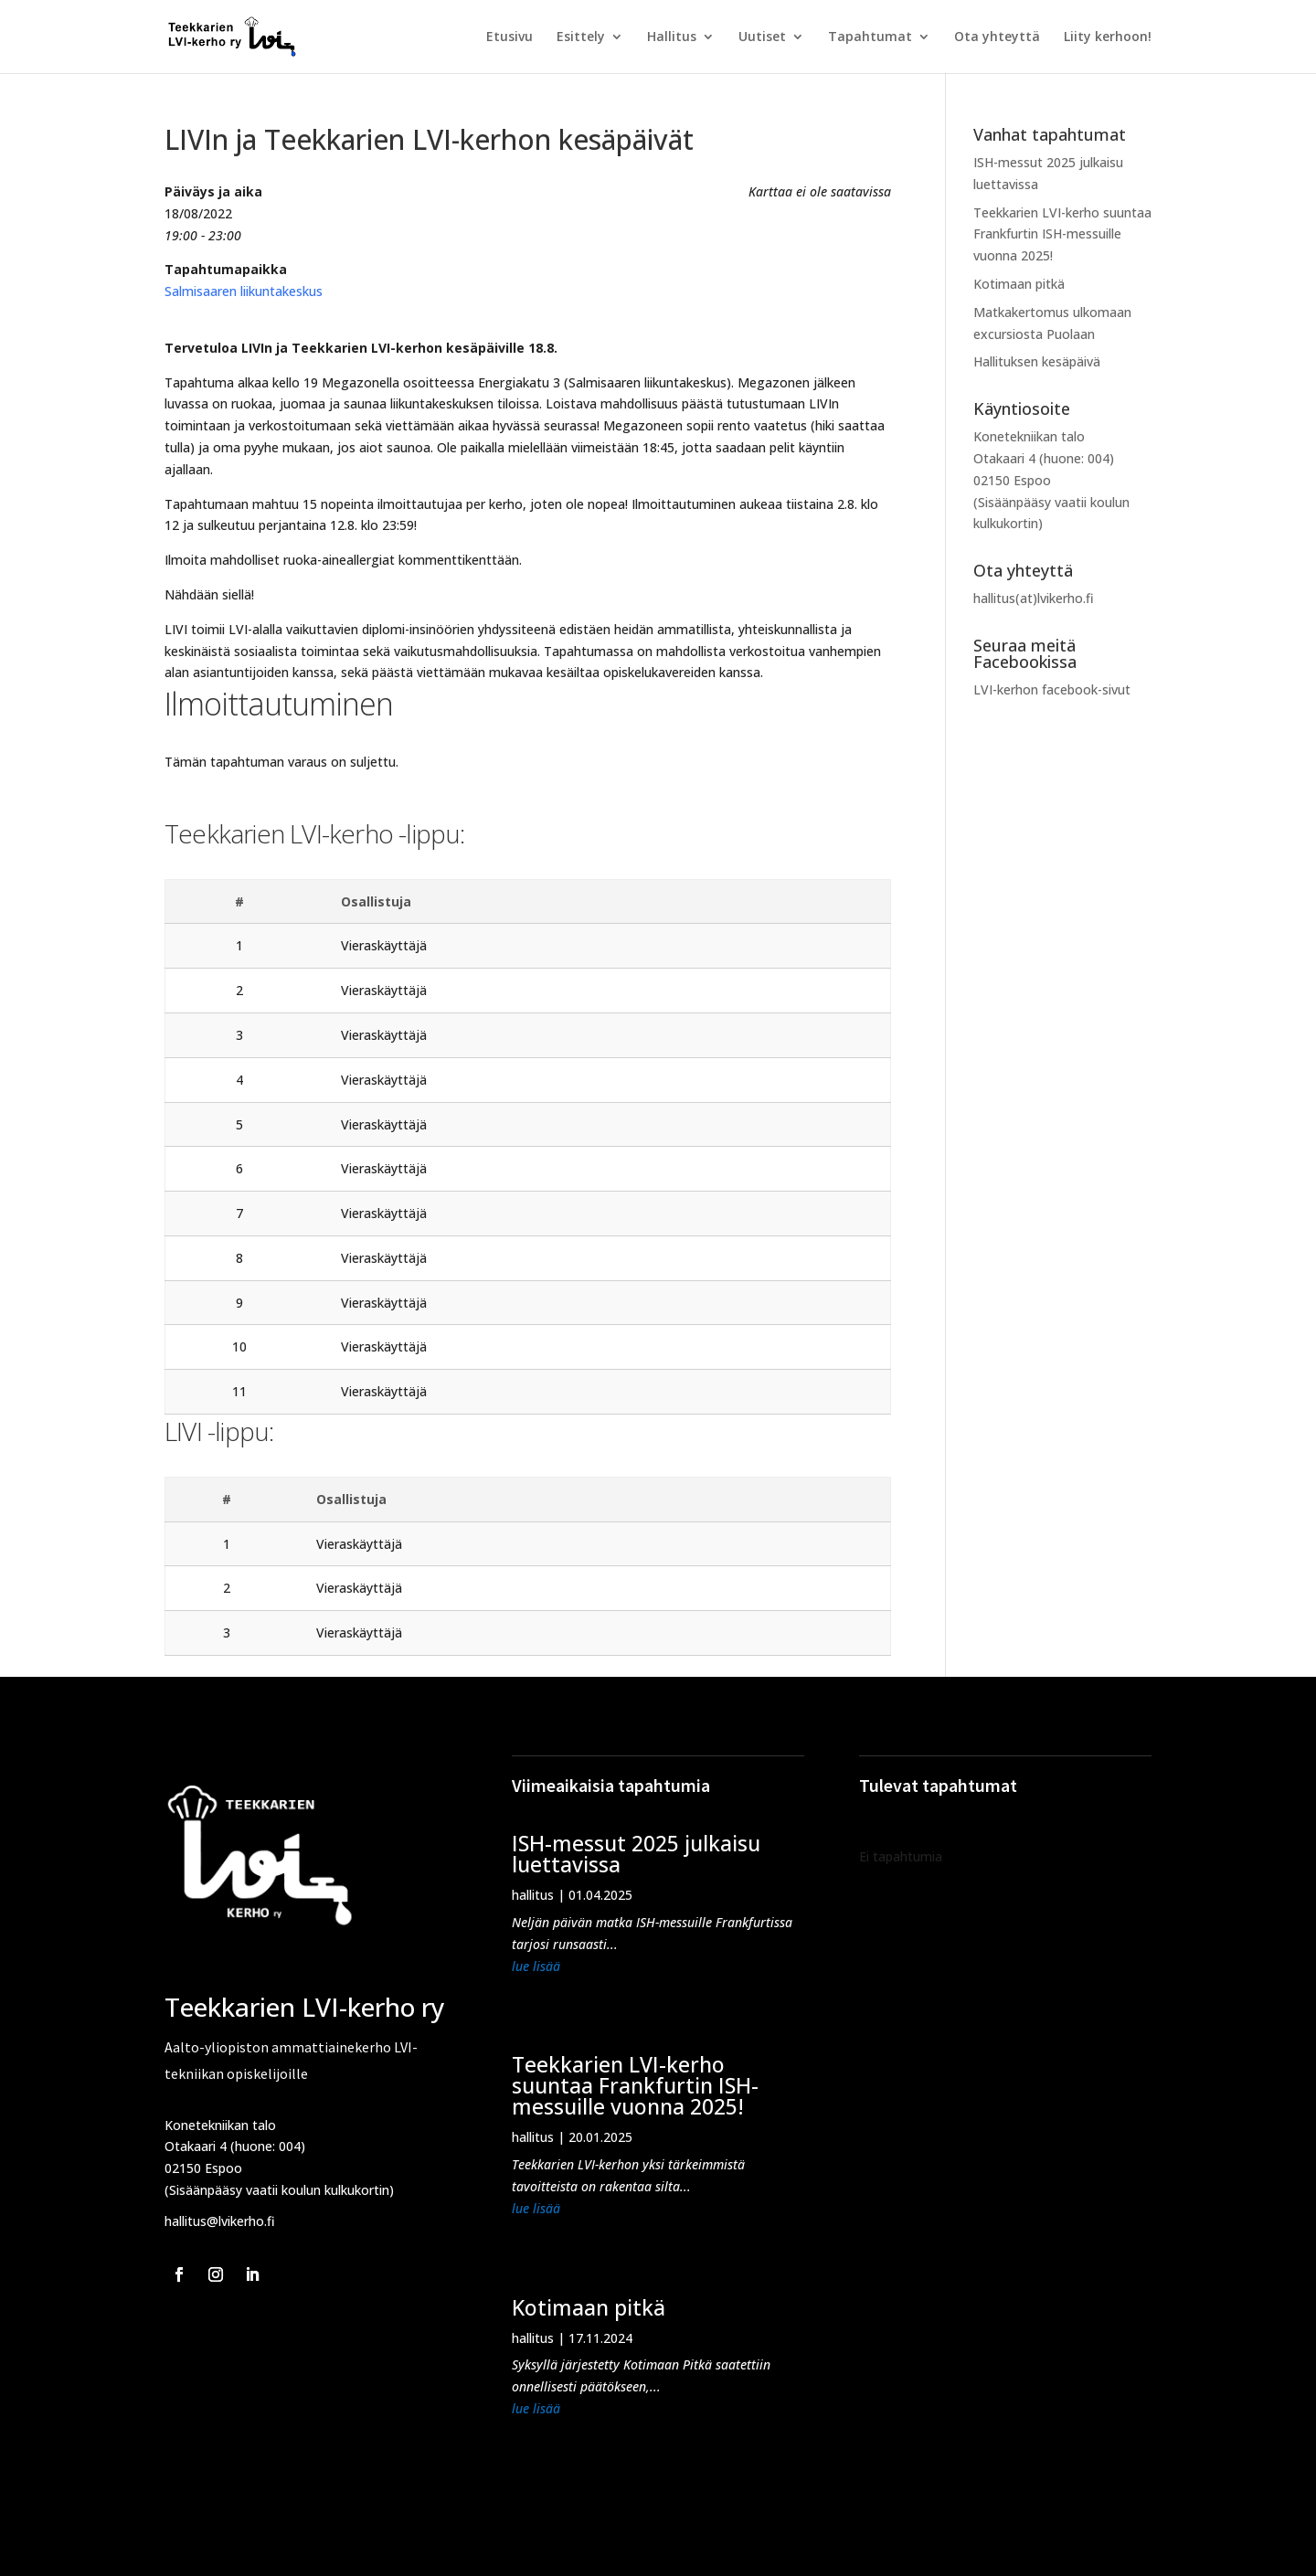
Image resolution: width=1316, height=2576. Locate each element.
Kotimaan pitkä (1019, 283)
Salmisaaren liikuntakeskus (243, 291)
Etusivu (509, 37)
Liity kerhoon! (1108, 37)
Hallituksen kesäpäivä (1036, 361)
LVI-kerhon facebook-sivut (1051, 689)
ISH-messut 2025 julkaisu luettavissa (636, 1854)
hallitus (533, 1894)
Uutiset (762, 37)
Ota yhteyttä (997, 37)
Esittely (581, 37)
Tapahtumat (870, 37)
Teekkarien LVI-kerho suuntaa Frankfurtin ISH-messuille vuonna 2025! (1062, 234)
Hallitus (671, 37)
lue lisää (536, 1966)
